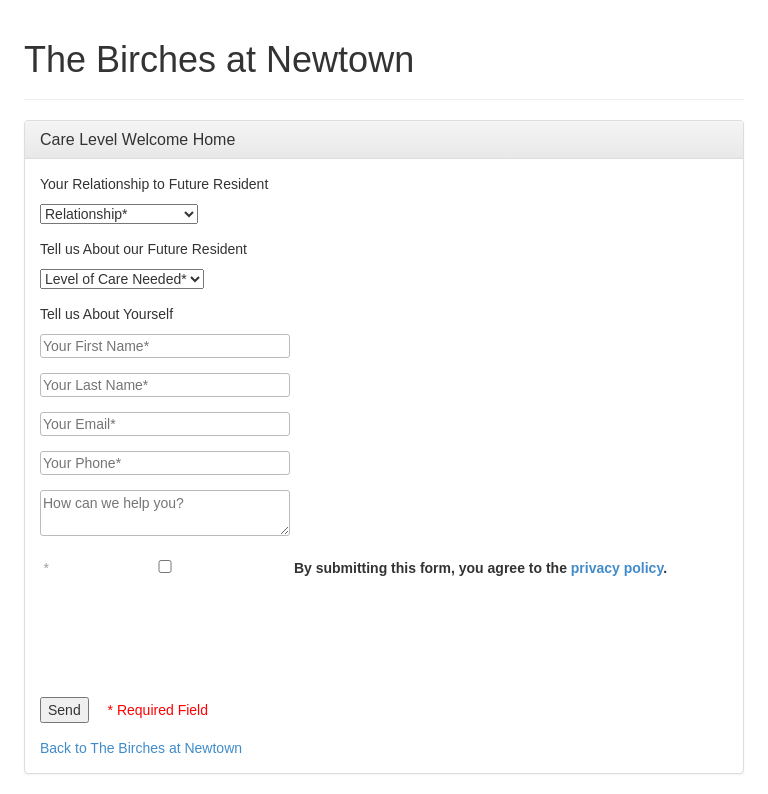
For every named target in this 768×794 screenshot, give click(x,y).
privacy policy (617, 568)
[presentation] (192, 632)
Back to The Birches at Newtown (141, 748)
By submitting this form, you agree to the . (480, 568)
